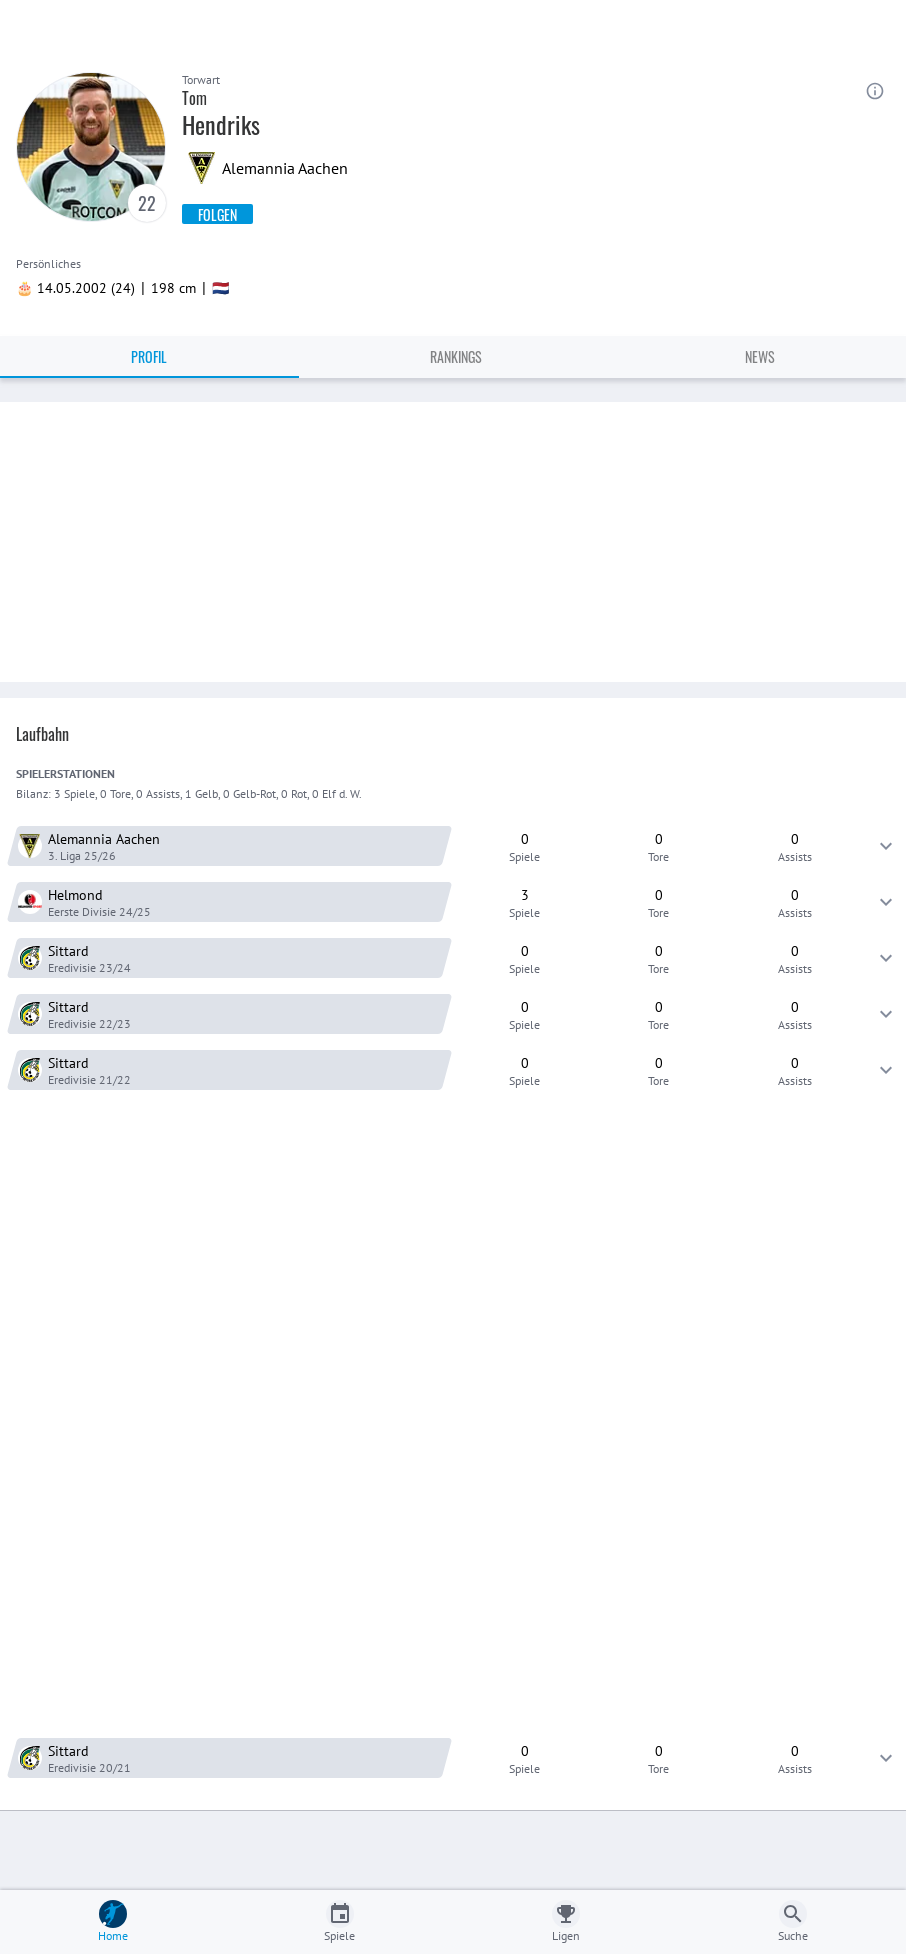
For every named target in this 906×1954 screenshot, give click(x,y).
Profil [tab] (149, 356)
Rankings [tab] (456, 356)
